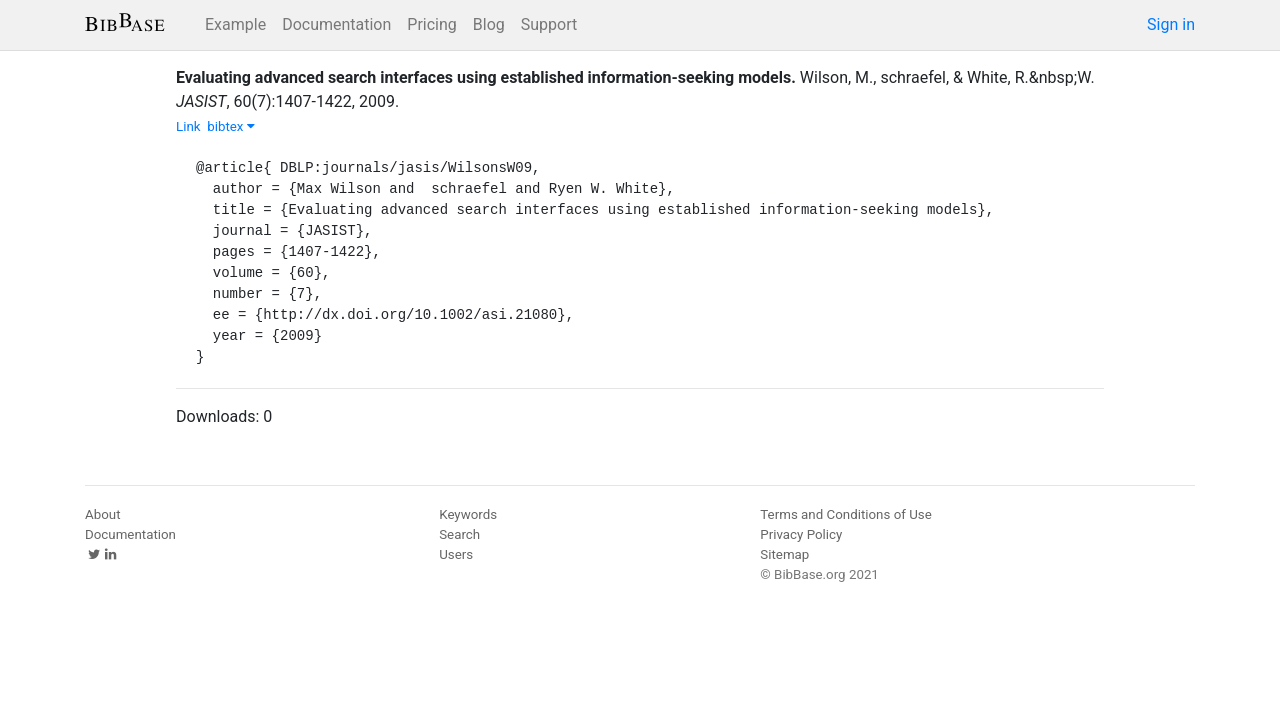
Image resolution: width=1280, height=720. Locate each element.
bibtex (231, 126)
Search (459, 534)
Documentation (336, 24)
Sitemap (784, 554)
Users (456, 554)
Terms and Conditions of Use (845, 514)
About (103, 514)
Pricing (432, 24)
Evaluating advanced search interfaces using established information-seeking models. (486, 77)
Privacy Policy (801, 534)
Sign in (1171, 24)
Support (549, 24)
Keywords (468, 514)
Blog (489, 24)
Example (235, 24)
